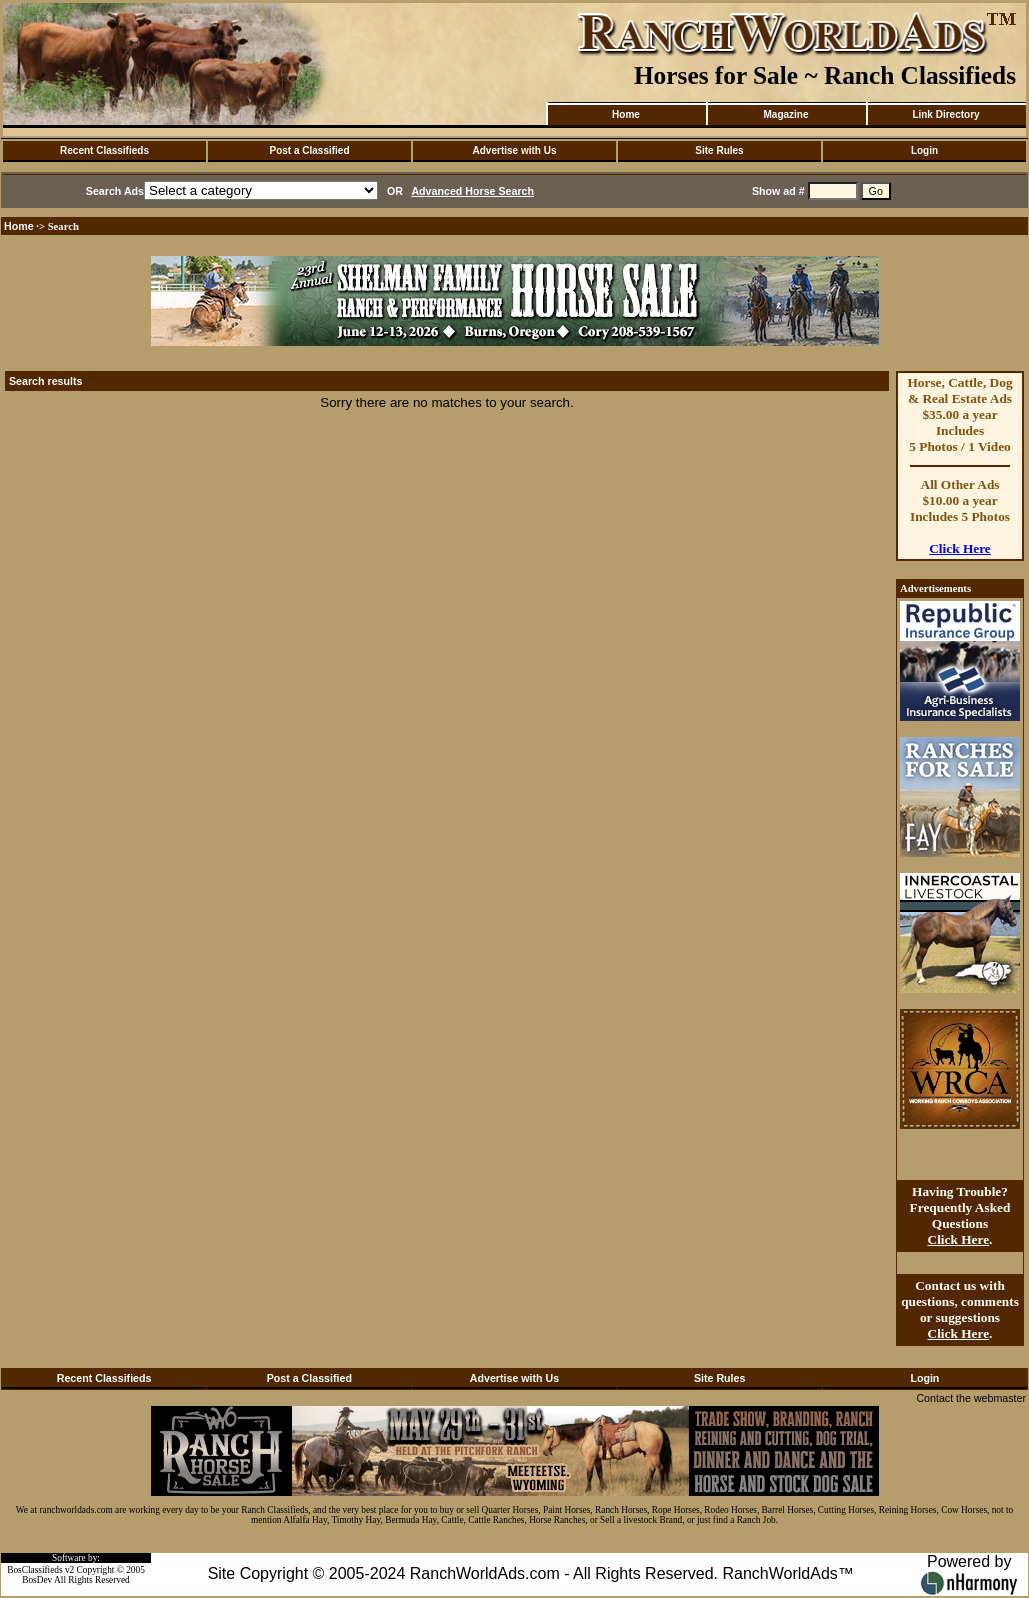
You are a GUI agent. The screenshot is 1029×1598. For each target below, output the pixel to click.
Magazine (785, 114)
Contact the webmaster (971, 1398)
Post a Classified (309, 150)
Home (626, 114)
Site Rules (719, 150)
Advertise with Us (515, 150)
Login (924, 150)
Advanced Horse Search (472, 191)
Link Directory (945, 114)
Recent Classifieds (104, 150)
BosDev (37, 1580)
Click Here (960, 548)
